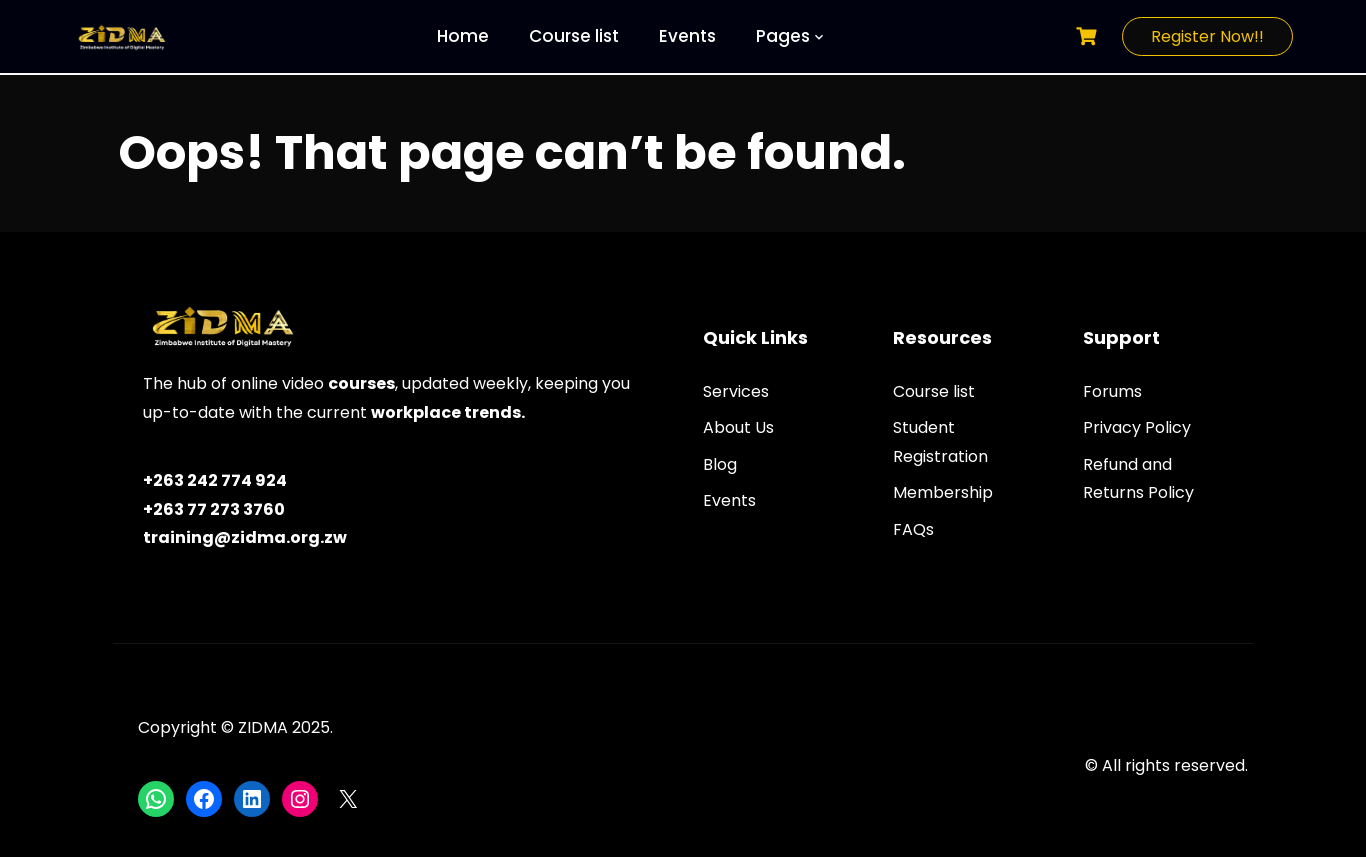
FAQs (913, 529)
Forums (1112, 391)
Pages (783, 36)
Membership (943, 492)
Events (687, 36)
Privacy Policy (1137, 427)
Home (463, 36)
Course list (574, 36)
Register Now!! (1207, 36)
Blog (720, 464)
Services (736, 391)
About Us (738, 427)
